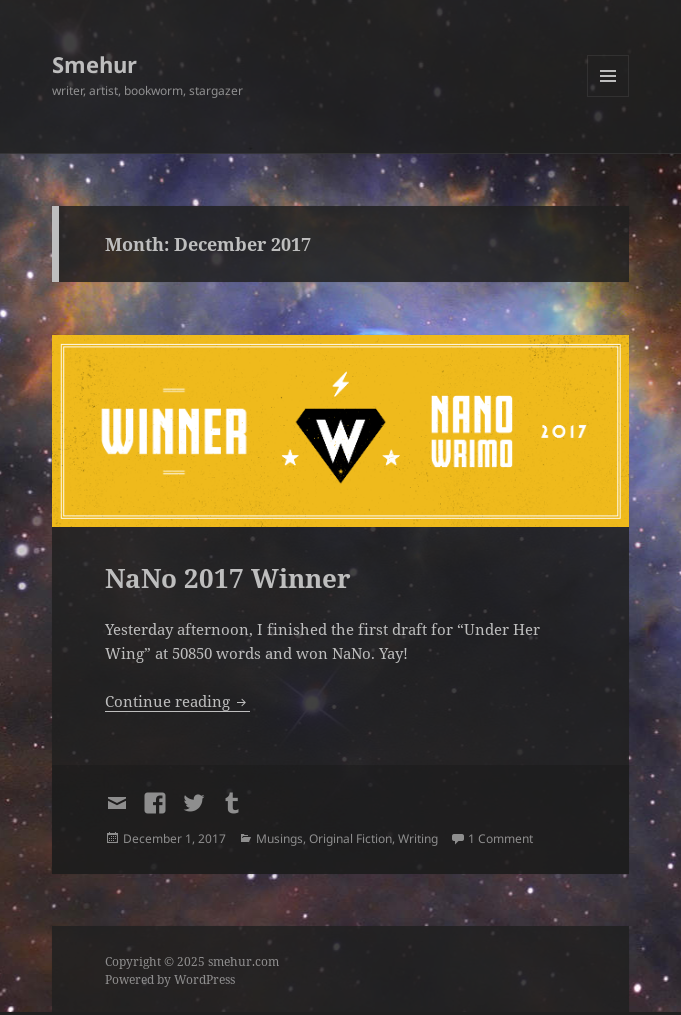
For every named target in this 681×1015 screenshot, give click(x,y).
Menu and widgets (608, 96)
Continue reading (177, 701)
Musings (279, 838)
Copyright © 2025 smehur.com (192, 961)
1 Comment (500, 838)
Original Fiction (350, 838)
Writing (418, 838)
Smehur (94, 64)
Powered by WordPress (170, 979)
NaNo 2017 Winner (228, 578)
